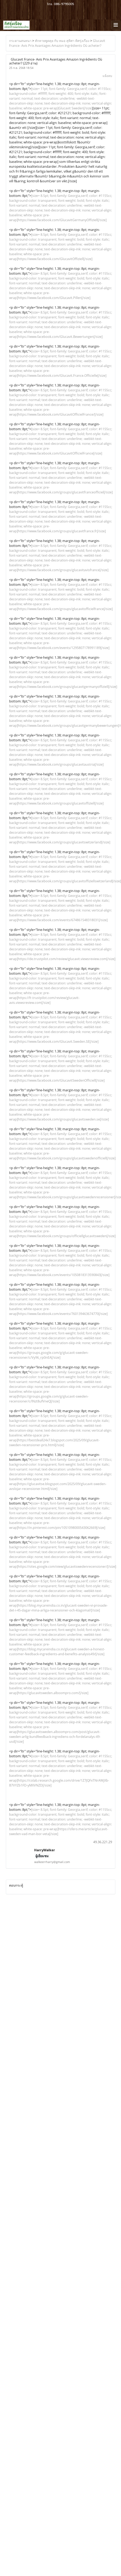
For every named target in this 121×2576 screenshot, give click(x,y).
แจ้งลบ (107, 76)
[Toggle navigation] (115, 25)
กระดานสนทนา (20, 40)
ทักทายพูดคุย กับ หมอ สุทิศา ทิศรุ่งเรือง (62, 40)
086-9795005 (64, 4)
